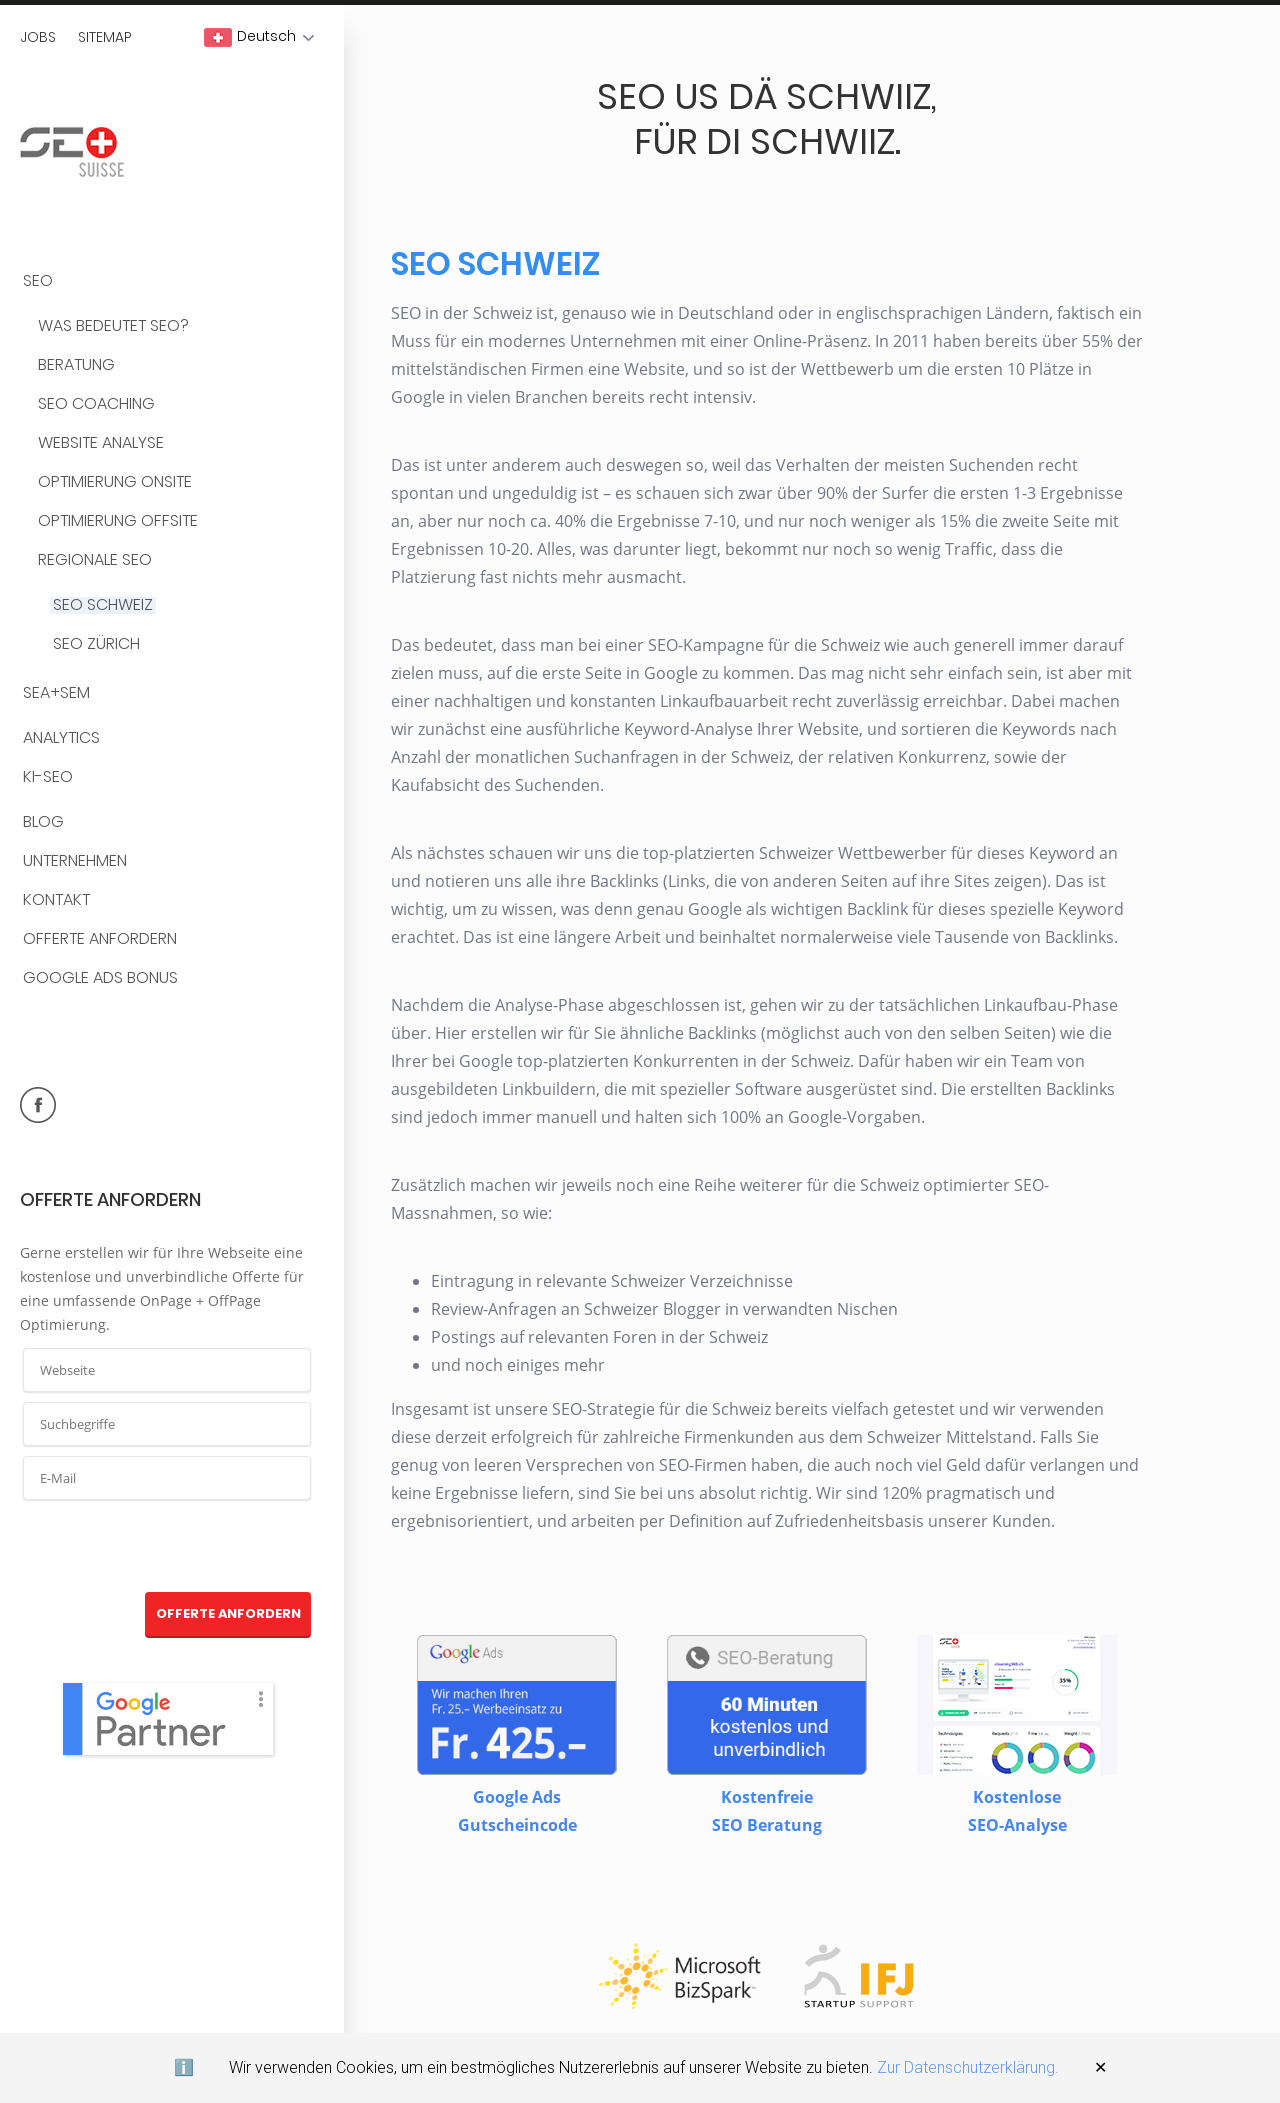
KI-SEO (48, 777)
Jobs (38, 37)
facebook (38, 1105)
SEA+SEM (56, 693)
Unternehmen (75, 861)
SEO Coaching (96, 404)
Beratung (76, 365)
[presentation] (168, 1547)
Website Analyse (101, 443)
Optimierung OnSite (115, 482)
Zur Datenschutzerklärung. (968, 2067)
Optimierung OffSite (118, 521)
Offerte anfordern (100, 939)
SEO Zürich (96, 644)
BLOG (43, 822)
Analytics (61, 738)
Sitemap (105, 37)
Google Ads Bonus (100, 978)
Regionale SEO (95, 560)
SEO (38, 281)
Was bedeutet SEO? (113, 326)
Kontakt (56, 900)
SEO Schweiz (103, 605)
